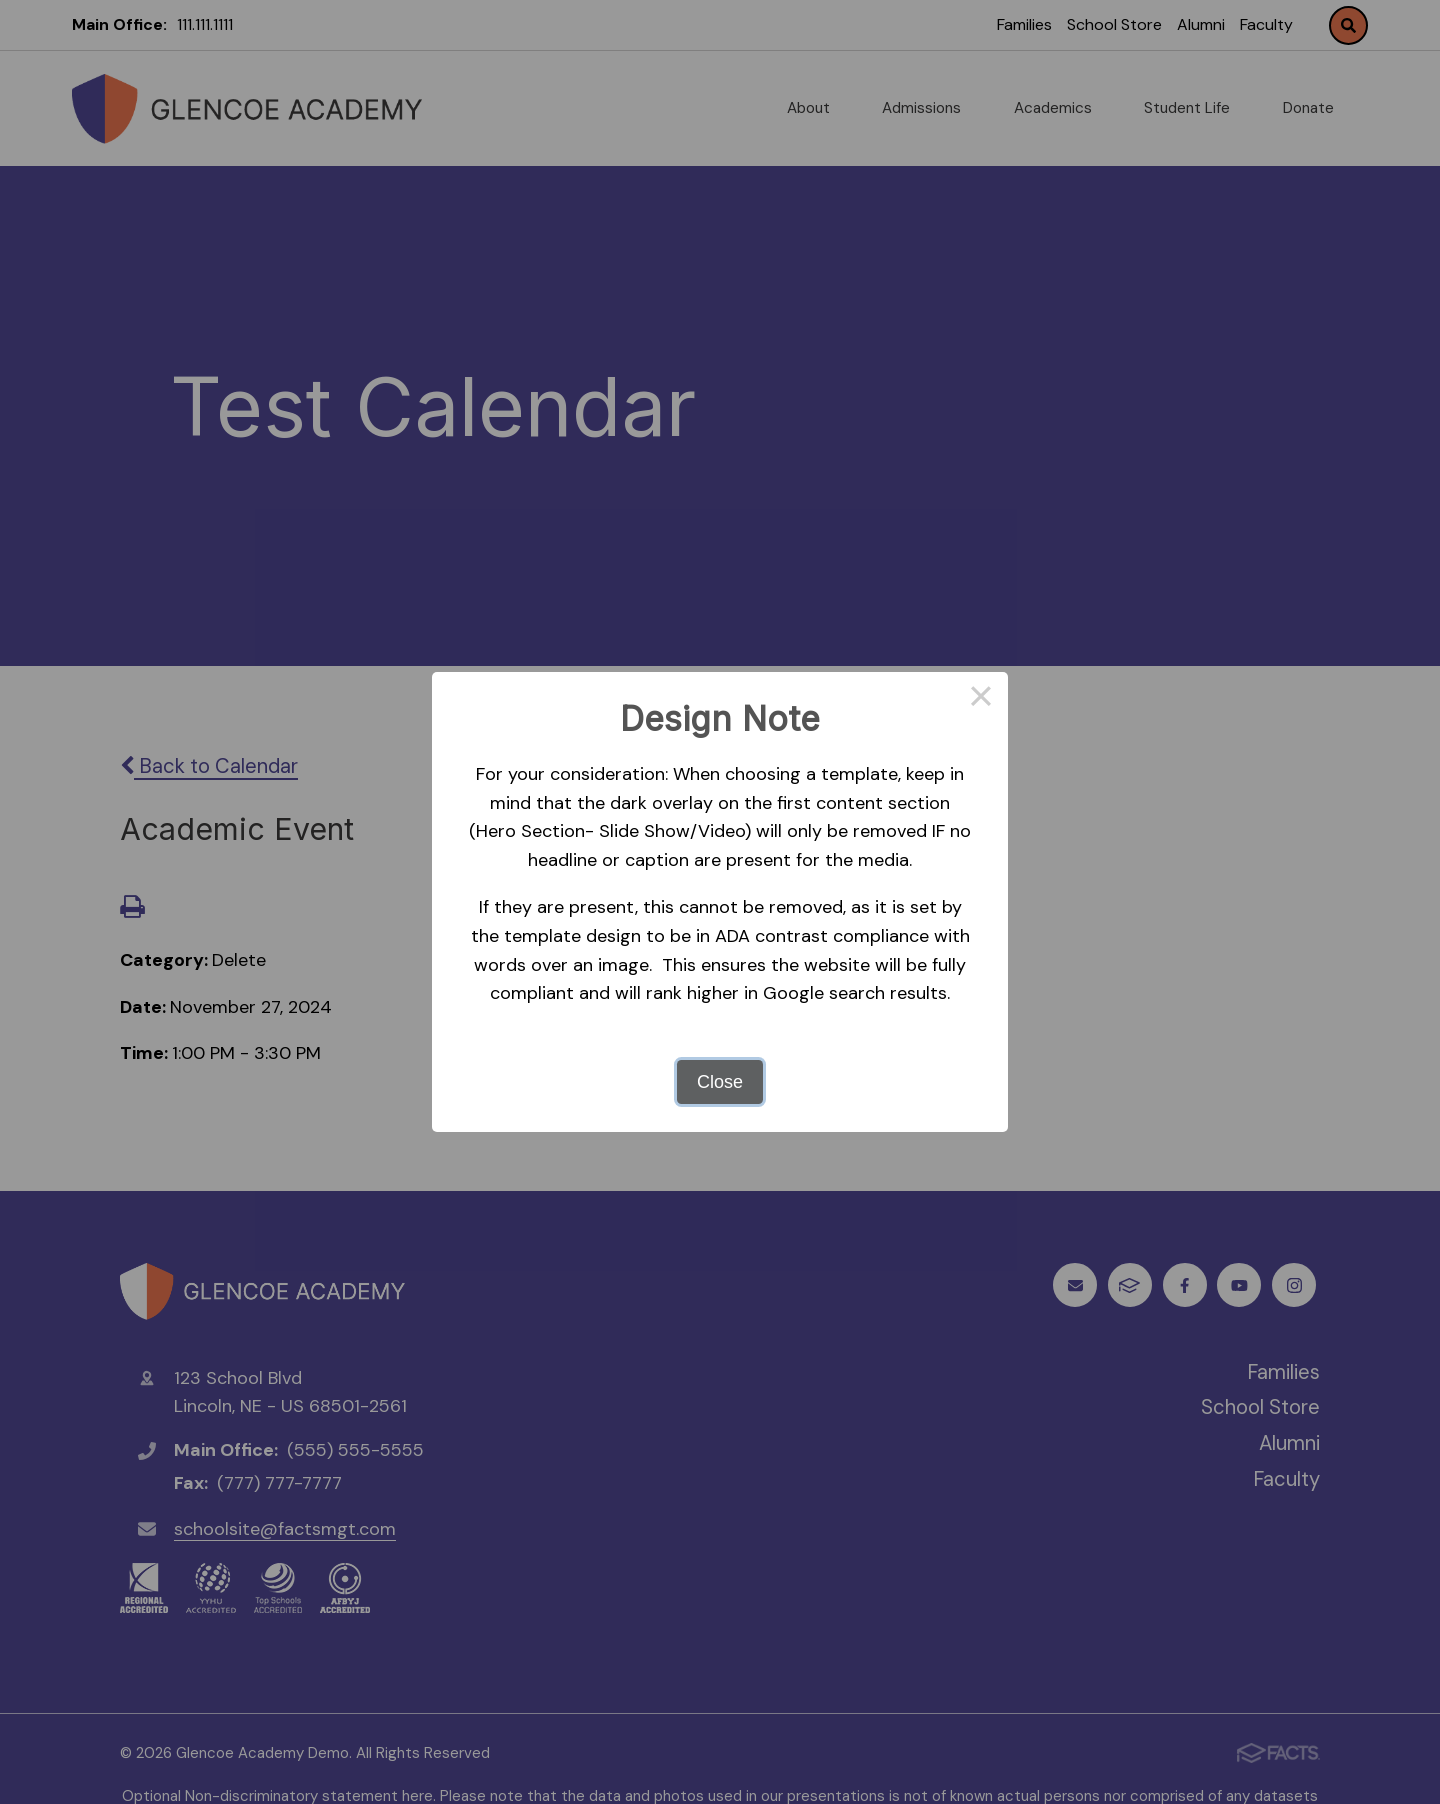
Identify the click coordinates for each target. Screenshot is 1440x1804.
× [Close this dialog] (980, 699)
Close (720, 1082)
